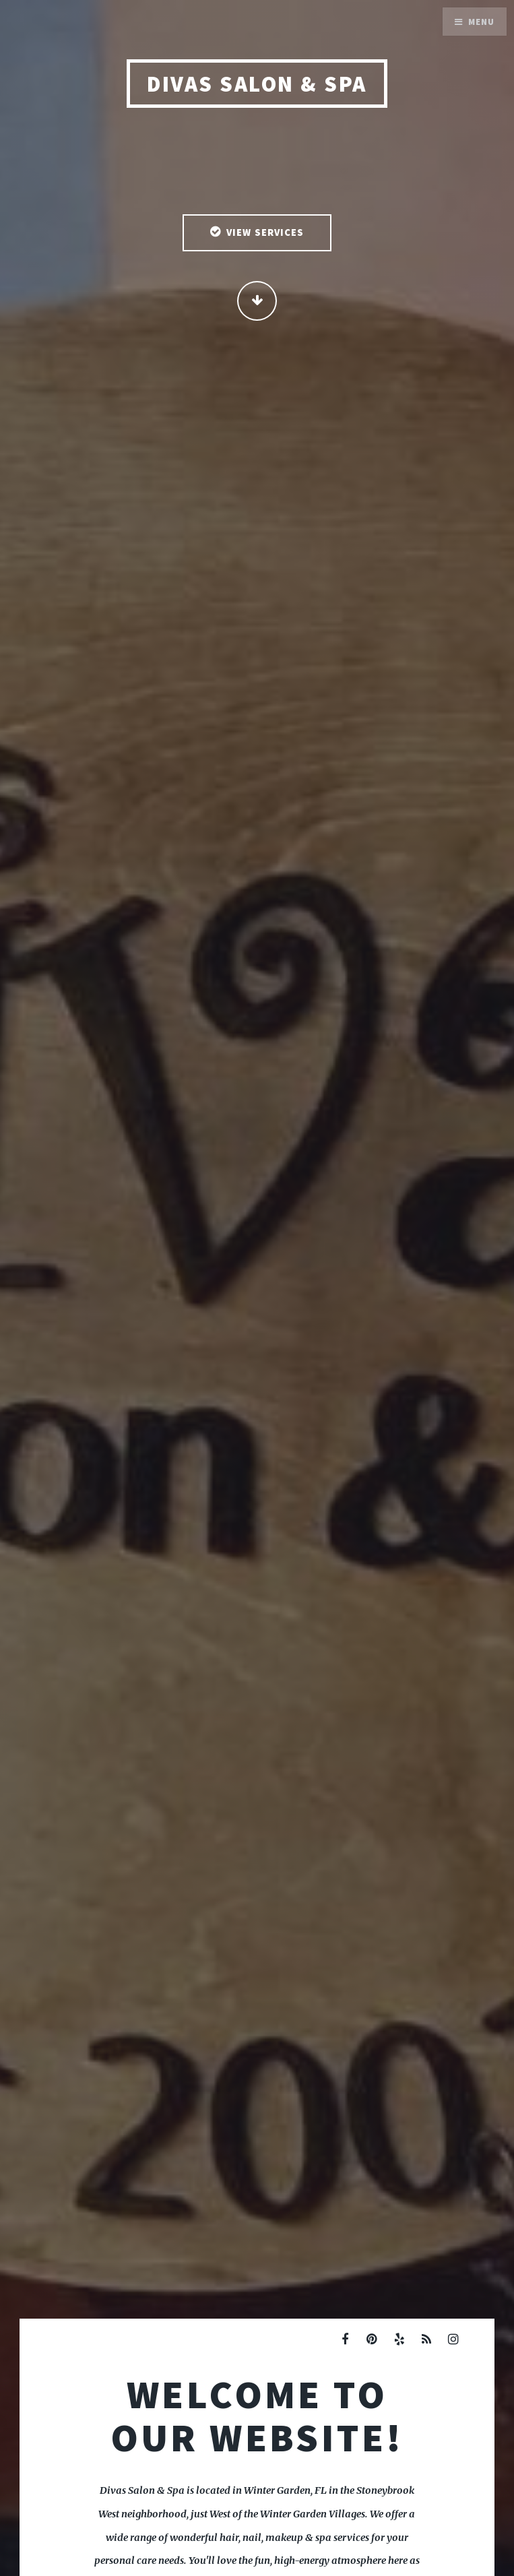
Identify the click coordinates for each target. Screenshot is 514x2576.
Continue (257, 301)
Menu (481, 22)
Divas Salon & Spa (256, 84)
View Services (265, 232)
